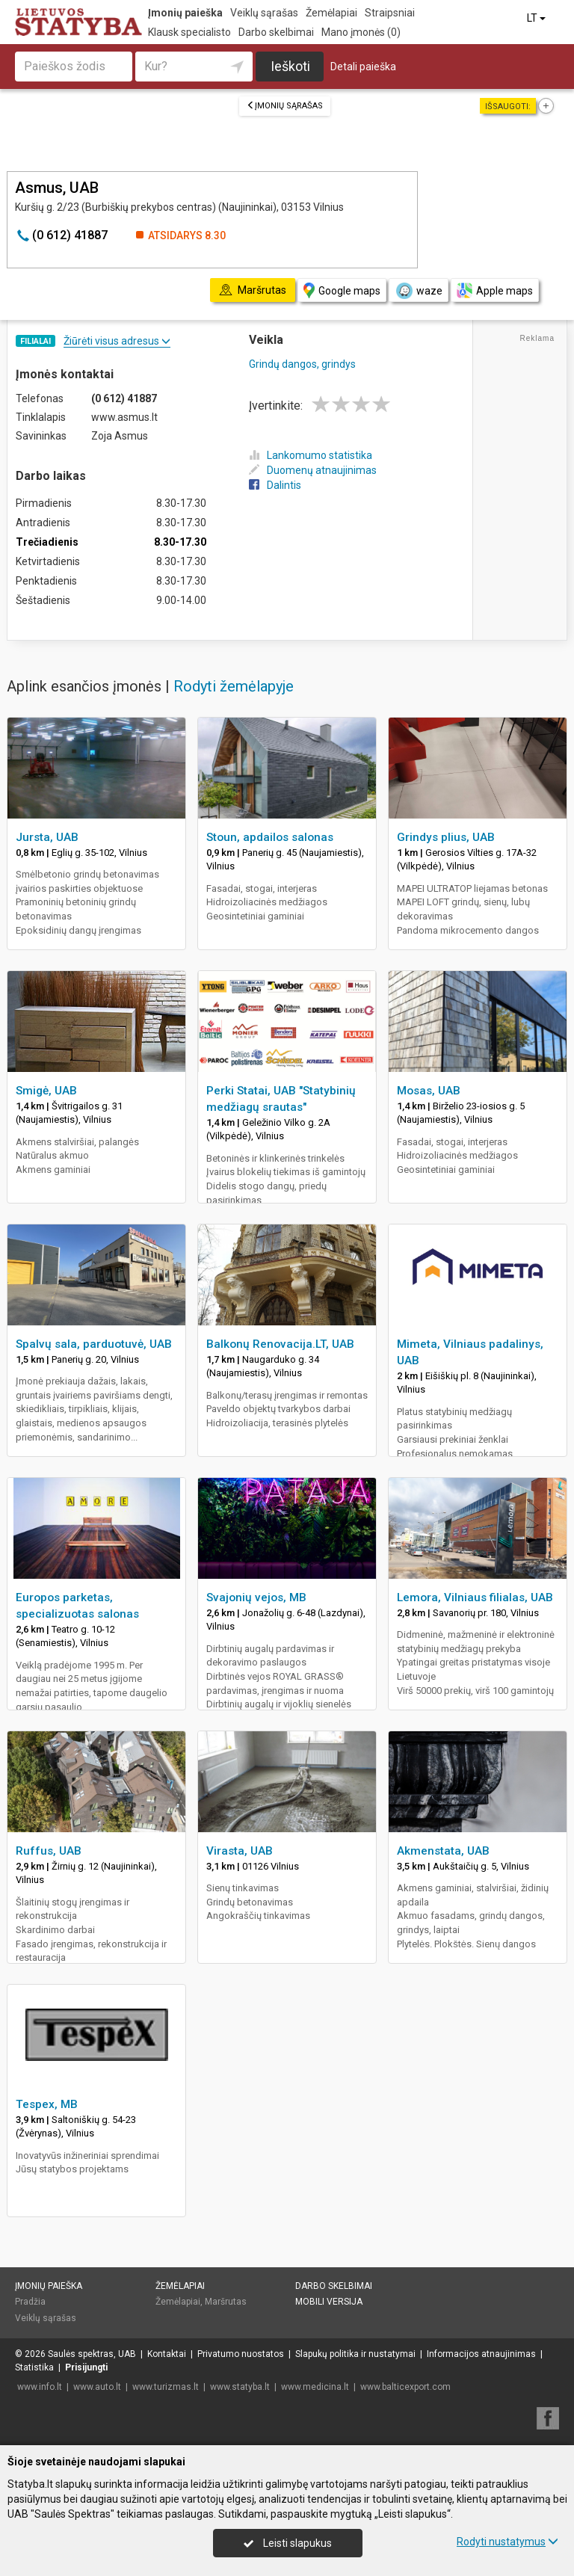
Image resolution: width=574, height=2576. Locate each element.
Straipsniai (390, 13)
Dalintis (275, 485)
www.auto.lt (97, 2387)
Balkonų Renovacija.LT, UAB (280, 1344)
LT (537, 18)
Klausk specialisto (189, 32)
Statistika (34, 2367)
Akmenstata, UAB (443, 1851)
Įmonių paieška (185, 13)
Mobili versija (328, 2301)
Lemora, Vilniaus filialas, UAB (475, 1597)
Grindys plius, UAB (446, 837)
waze (418, 291)
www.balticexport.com (405, 2387)
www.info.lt (39, 2387)
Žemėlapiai (331, 13)
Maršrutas (226, 2301)
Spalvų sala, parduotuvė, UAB (94, 1344)
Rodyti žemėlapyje (233, 686)
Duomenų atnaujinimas (313, 470)
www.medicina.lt (315, 2387)
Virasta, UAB (239, 1851)
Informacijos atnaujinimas (481, 2354)
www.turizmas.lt (165, 2387)
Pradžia (30, 2301)
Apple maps (495, 290)
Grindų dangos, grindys (302, 364)
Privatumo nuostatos (240, 2354)
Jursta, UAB (47, 837)
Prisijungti (86, 2367)
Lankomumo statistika (310, 455)
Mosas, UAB (428, 1090)
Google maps (341, 290)
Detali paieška (363, 67)
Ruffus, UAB (48, 1851)
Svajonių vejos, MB (256, 1597)
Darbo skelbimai (276, 32)
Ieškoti (290, 66)
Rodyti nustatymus (507, 2542)
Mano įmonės (361, 32)
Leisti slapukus (288, 2543)
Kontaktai (166, 2354)
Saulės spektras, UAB (92, 2354)
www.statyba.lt (240, 2387)
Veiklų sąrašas (264, 13)
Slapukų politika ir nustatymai (355, 2354)
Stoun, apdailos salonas (269, 837)
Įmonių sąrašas (285, 106)
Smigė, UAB (46, 1090)
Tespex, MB (47, 2104)
